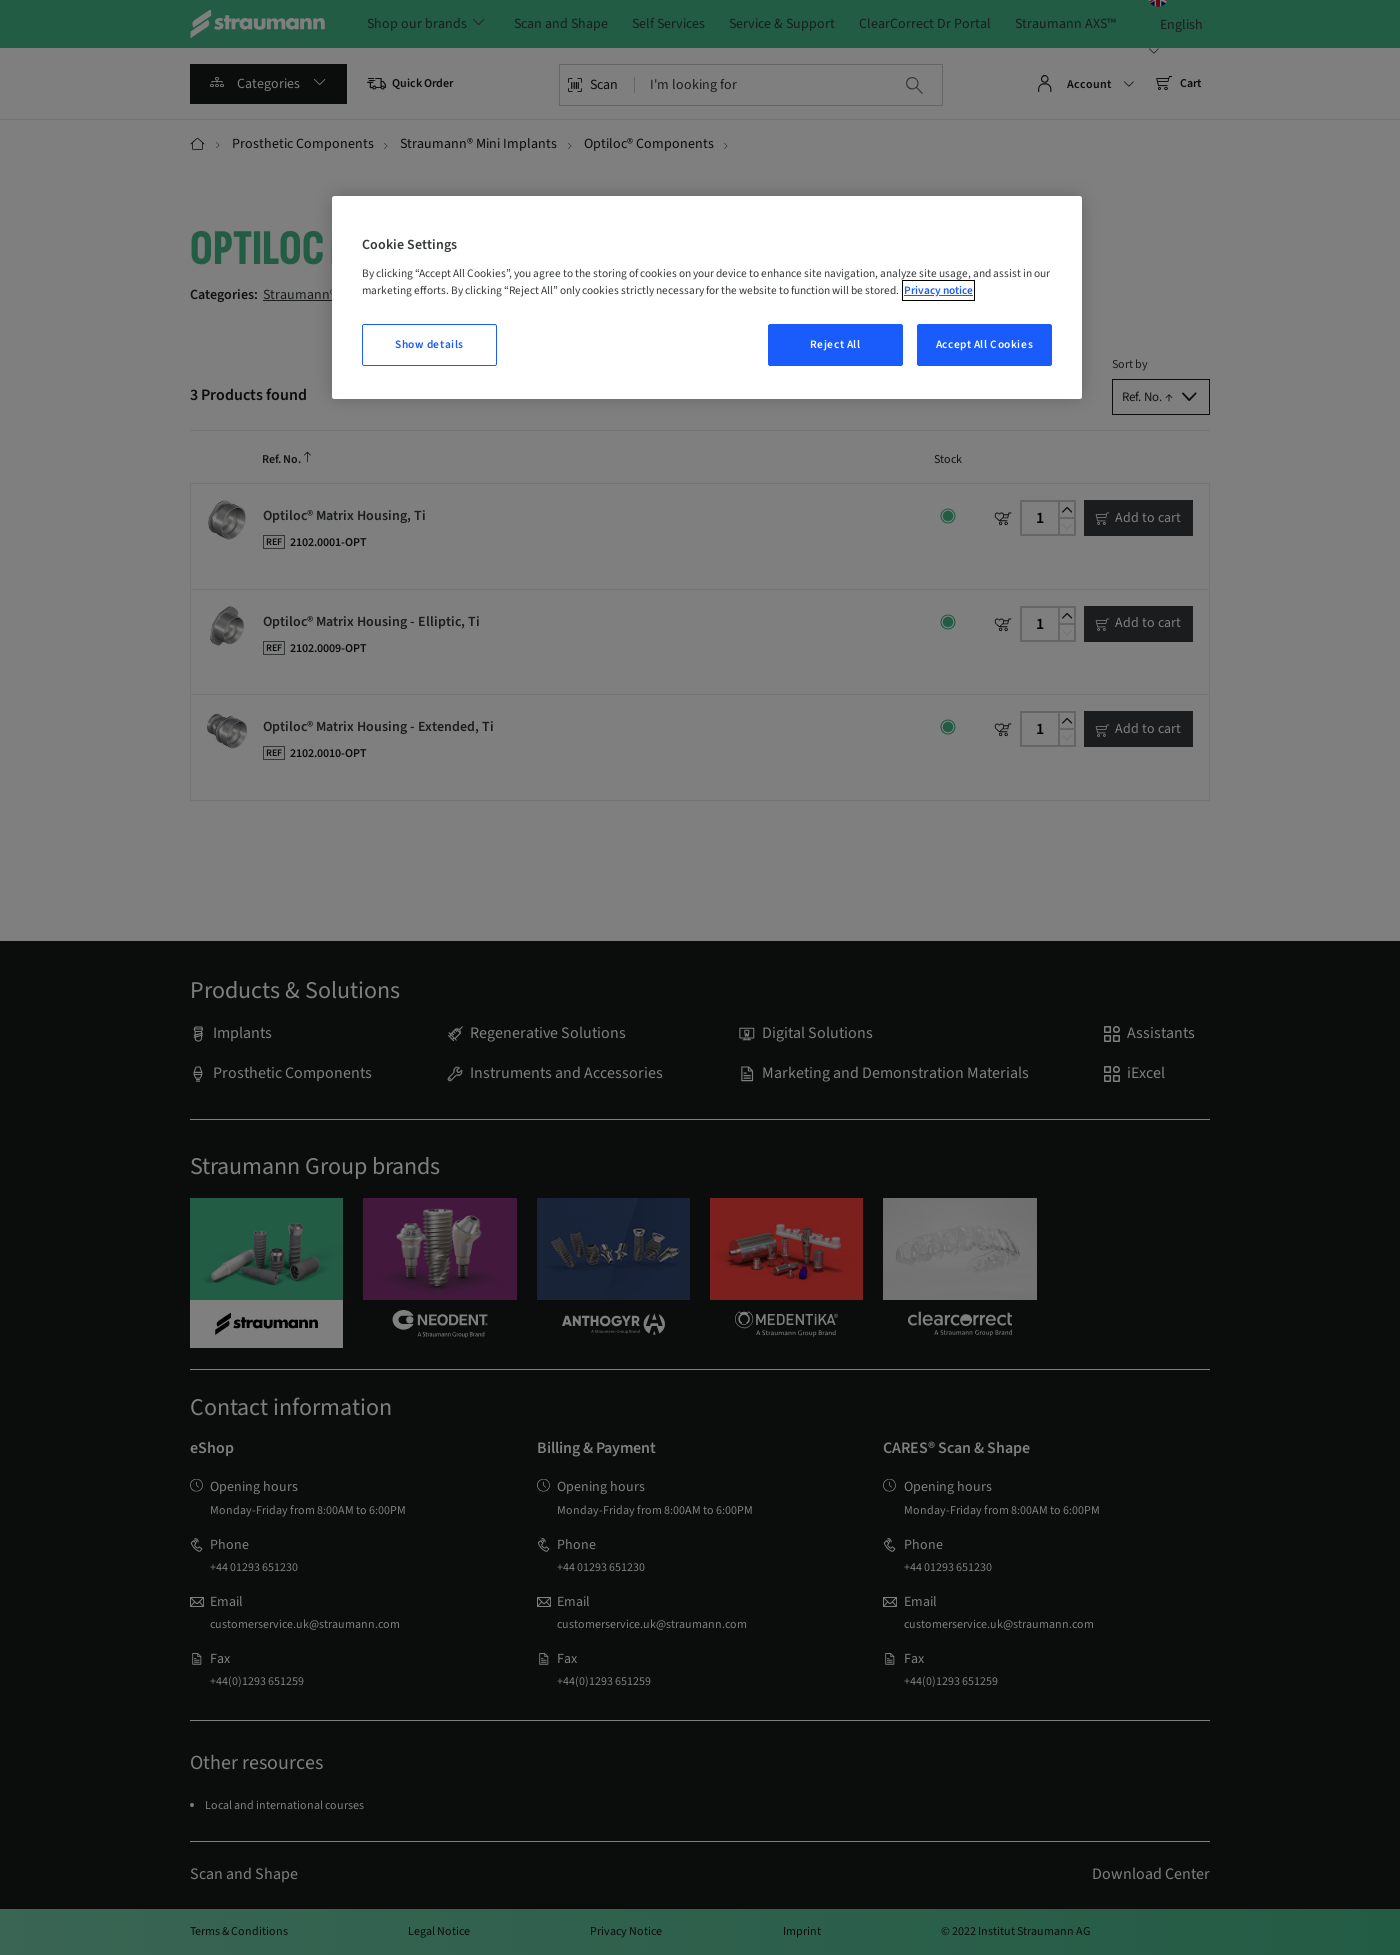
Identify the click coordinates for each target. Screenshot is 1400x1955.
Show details (429, 344)
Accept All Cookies (984, 344)
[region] (707, 298)
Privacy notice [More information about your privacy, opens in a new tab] (938, 290)
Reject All (835, 344)
